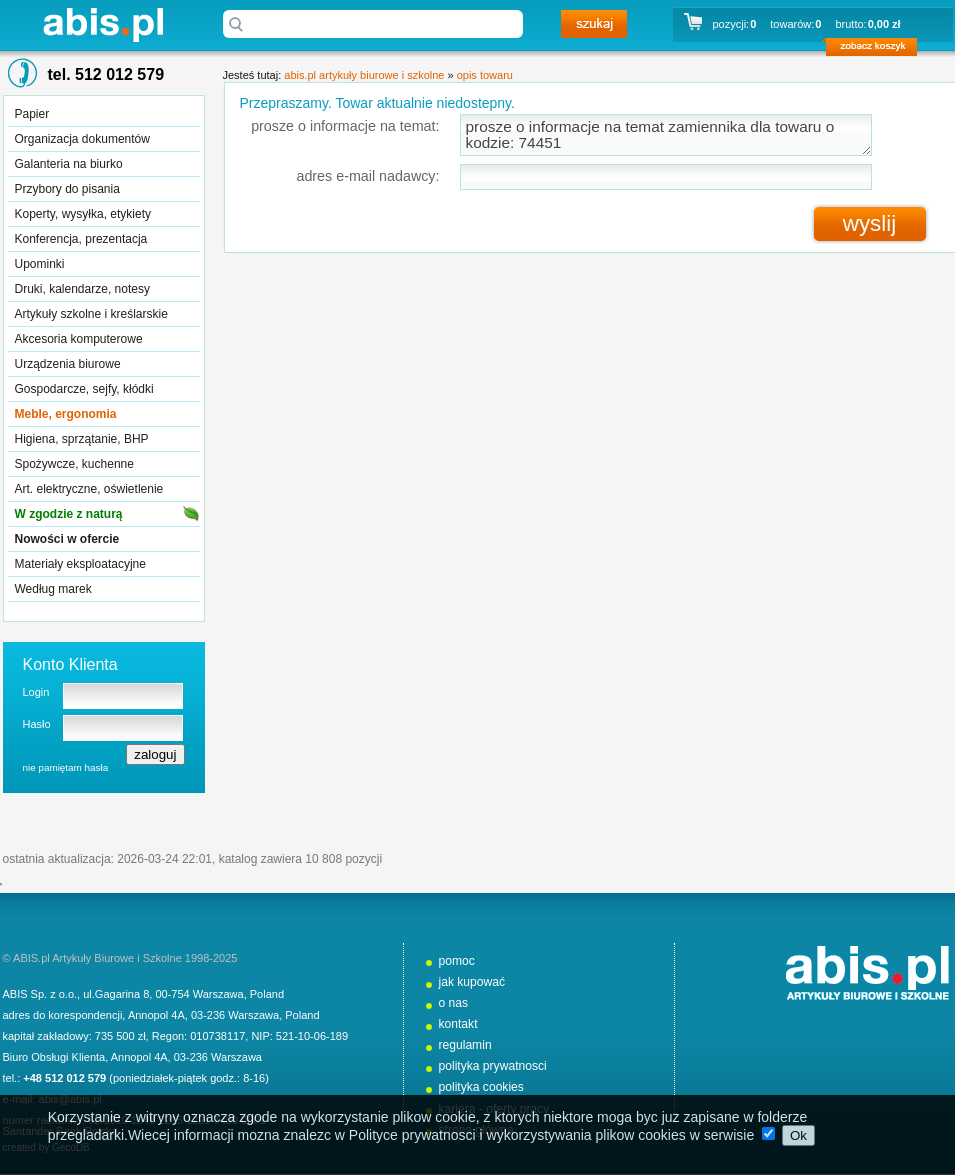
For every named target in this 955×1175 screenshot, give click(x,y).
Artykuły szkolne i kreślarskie (91, 314)
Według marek (53, 589)
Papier (32, 114)
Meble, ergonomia (66, 414)
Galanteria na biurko (69, 164)
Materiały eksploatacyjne (80, 564)
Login (36, 692)
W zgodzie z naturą (69, 514)
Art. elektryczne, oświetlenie (89, 489)
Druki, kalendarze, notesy (82, 289)
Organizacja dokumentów (82, 139)
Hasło (37, 724)
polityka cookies (481, 1087)
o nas (454, 1003)
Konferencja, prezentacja (81, 239)
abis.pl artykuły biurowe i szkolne (103, 24)
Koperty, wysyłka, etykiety (83, 214)
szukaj (594, 24)
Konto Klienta (70, 664)
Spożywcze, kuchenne (74, 464)
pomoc (457, 961)
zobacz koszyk (877, 50)
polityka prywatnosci (493, 1066)
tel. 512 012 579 (106, 74)
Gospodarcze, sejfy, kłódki (84, 389)
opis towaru (485, 75)
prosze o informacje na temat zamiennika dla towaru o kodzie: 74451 (666, 135)
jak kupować (472, 982)
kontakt (458, 1024)
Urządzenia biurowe (68, 364)
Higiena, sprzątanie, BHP (82, 439)
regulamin (465, 1045)
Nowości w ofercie (67, 539)
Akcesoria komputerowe (79, 339)
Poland (267, 994)
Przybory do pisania (67, 189)
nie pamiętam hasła (66, 767)
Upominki (40, 264)
